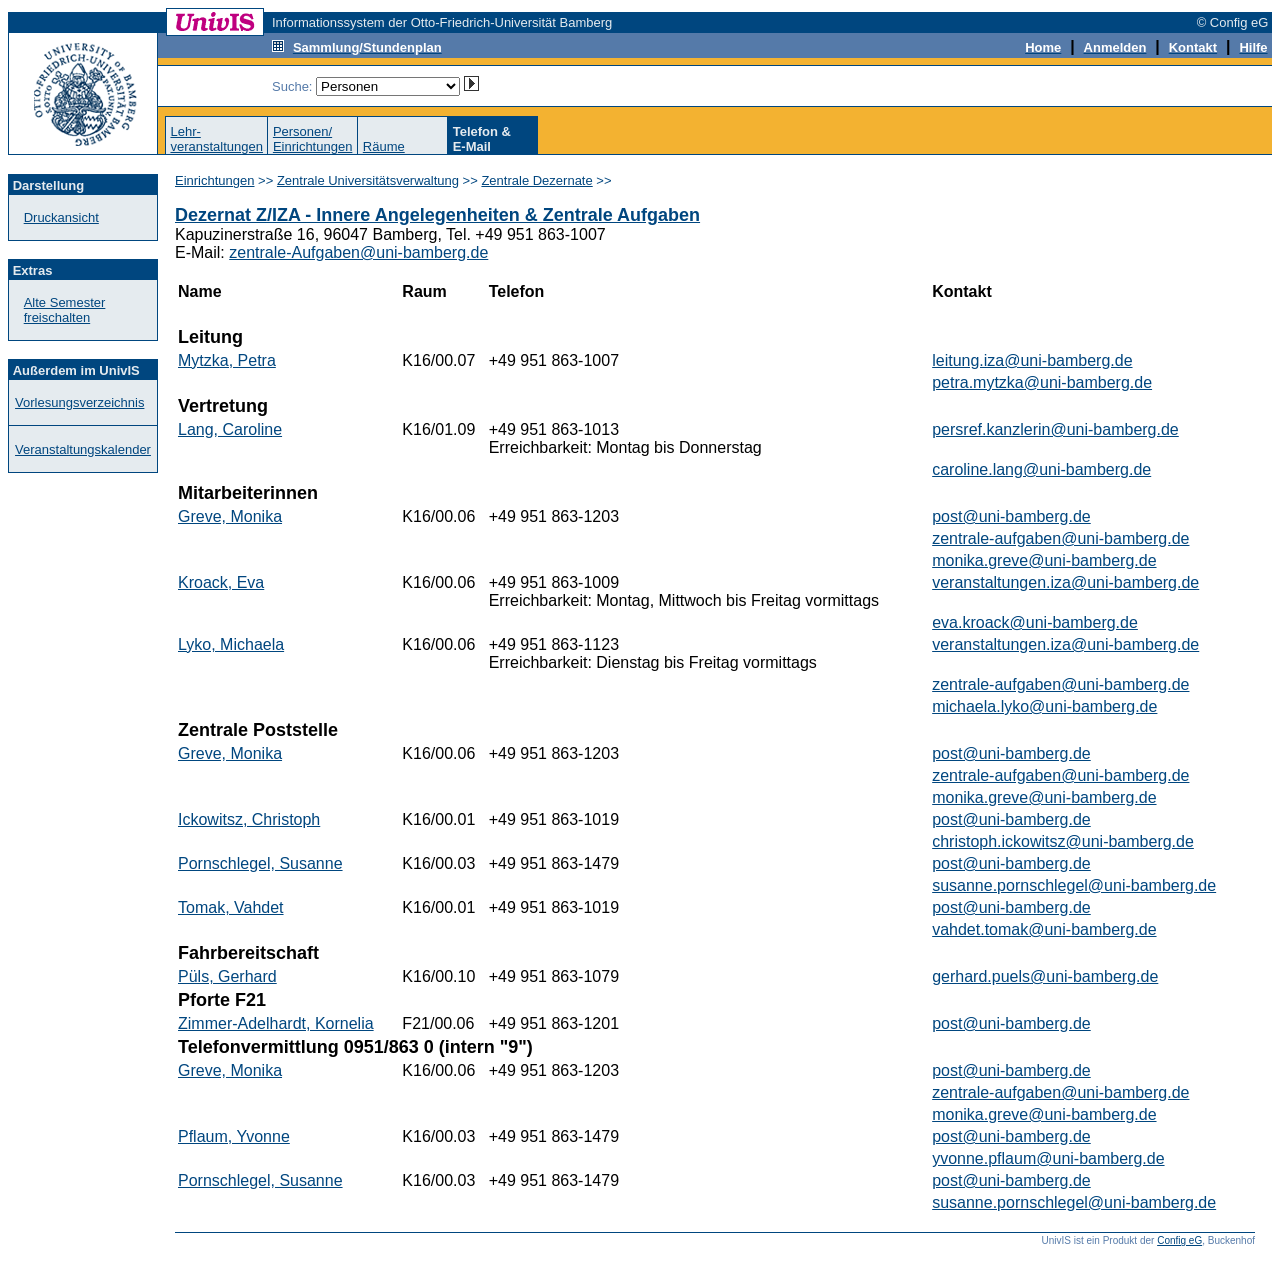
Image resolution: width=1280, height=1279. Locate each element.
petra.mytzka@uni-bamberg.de (1042, 382)
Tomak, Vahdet (231, 907)
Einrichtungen (215, 180)
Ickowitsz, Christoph (249, 819)
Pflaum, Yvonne (234, 1136)
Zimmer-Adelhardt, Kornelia (276, 1023)
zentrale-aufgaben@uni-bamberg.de (1060, 538)
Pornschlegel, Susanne (260, 863)
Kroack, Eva (221, 582)
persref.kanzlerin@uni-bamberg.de (1055, 429)
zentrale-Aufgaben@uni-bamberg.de (358, 252)
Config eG (1179, 1240)
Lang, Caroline (230, 429)
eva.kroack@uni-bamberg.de (1035, 622)
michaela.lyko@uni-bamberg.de (1044, 706)
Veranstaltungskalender (83, 449)
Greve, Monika (230, 516)
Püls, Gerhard (227, 976)
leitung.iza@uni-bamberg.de (1032, 360)
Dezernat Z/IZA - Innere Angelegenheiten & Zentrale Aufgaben (437, 215)
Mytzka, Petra (227, 360)
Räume (384, 146)
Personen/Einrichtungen (313, 139)
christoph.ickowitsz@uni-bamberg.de (1063, 841)
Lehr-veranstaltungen (216, 139)
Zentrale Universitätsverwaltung (368, 180)
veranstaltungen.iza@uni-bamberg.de (1065, 582)
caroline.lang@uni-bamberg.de (1041, 469)
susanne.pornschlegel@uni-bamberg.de (1074, 885)
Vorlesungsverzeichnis (79, 402)
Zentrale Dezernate (536, 180)
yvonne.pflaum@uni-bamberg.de (1048, 1158)
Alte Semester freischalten (65, 310)
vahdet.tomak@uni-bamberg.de (1044, 929)
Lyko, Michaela (231, 644)
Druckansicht (61, 217)
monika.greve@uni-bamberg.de (1044, 560)
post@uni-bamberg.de (1011, 516)
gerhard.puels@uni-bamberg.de (1045, 976)
